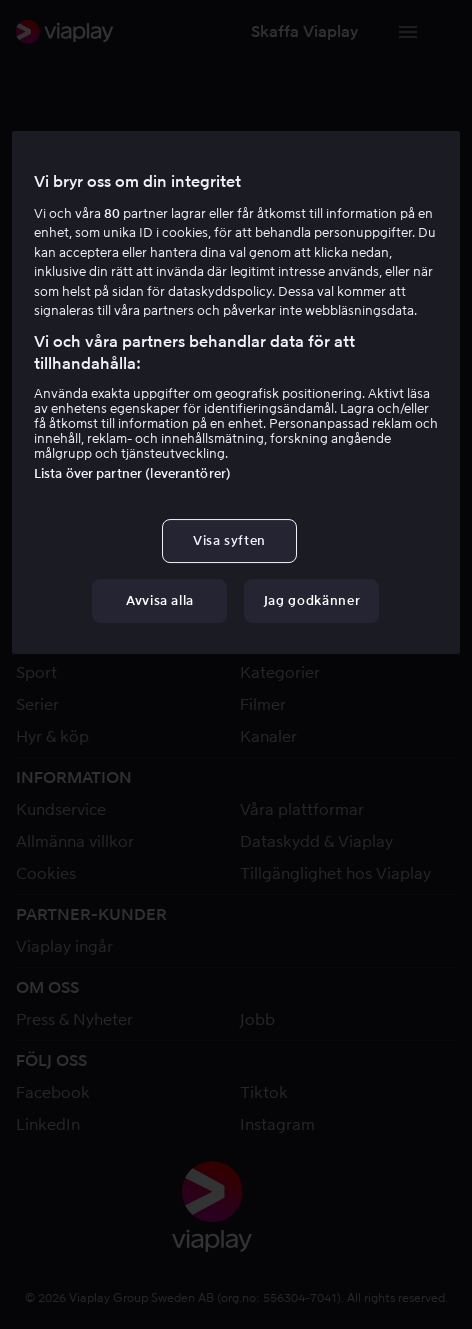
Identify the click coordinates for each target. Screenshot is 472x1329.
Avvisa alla (160, 600)
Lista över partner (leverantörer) (132, 473)
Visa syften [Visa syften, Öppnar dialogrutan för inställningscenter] (229, 540)
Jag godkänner (312, 600)
